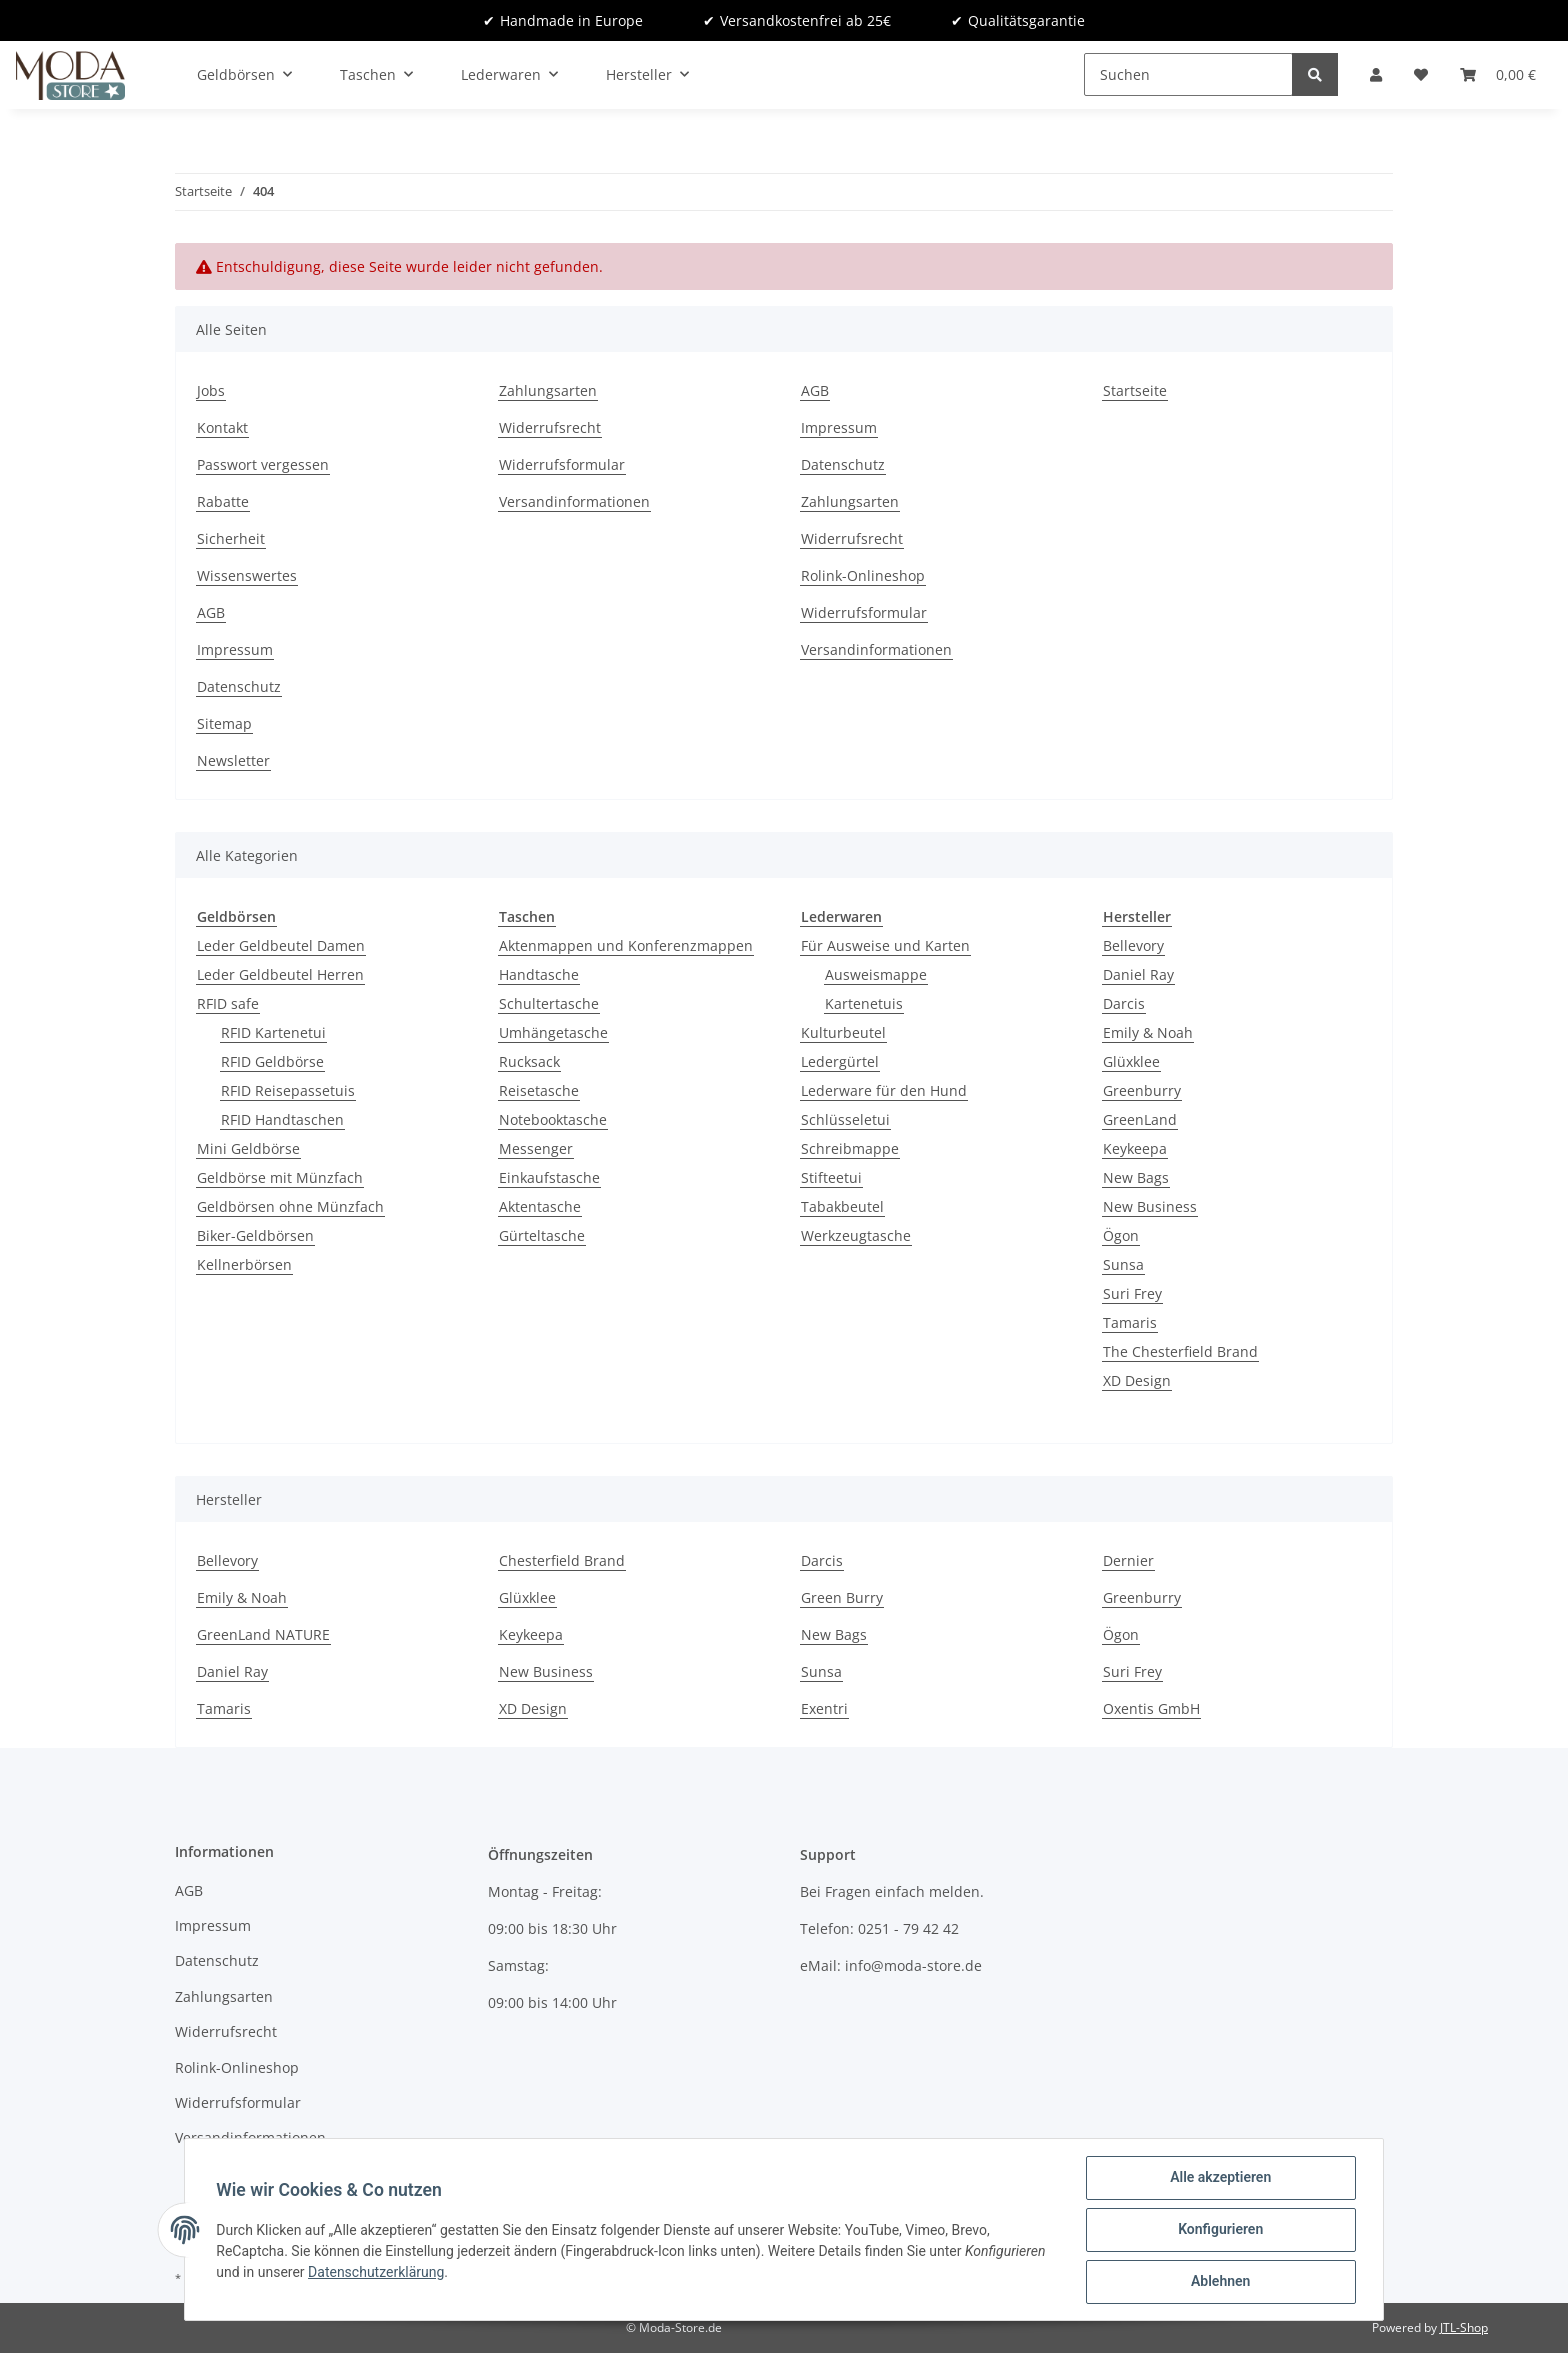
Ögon (1121, 1235)
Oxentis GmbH (1151, 1708)
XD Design (1137, 1380)
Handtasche (539, 974)
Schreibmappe (850, 1148)
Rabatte (223, 501)
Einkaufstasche (549, 1177)
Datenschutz (239, 686)
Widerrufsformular (562, 464)
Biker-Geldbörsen (255, 1235)
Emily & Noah (1148, 1032)
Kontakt (222, 427)
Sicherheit (231, 538)
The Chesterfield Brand (1180, 1351)
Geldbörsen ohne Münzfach (290, 1206)
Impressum (235, 649)
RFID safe (228, 1003)
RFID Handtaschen (282, 1119)
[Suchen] (1188, 74)
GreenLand (1140, 1119)
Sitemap (224, 723)
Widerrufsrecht (550, 427)
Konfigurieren (1219, 2230)
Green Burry (842, 1597)
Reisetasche (539, 1090)
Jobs (211, 390)
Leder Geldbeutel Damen (281, 945)
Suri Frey (1132, 1293)
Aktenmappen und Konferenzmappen (626, 945)
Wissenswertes (247, 575)
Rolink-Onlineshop (863, 575)
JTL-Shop (1464, 2327)
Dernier (1128, 1560)
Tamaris (1130, 1322)
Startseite (1135, 390)
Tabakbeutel (842, 1206)
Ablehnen (1219, 2282)
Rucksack (529, 1061)
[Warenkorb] (1498, 74)
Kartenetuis (864, 1003)
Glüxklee (1131, 1061)
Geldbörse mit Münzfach (280, 1177)
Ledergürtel (840, 1061)
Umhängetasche (553, 1032)
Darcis (1124, 1003)
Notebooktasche (553, 1119)
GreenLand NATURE (263, 1634)
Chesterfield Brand (562, 1560)
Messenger (536, 1148)
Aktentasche (540, 1206)
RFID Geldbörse (272, 1061)
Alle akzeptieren (1219, 2178)
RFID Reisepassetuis (288, 1090)
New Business (1150, 1206)
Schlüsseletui (845, 1119)
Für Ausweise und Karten (885, 945)
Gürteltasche (542, 1235)
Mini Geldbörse (248, 1148)
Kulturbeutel (843, 1032)
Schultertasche (549, 1003)
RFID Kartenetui (273, 1032)
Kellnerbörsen (244, 1264)
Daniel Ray (1138, 974)
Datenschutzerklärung (377, 2272)
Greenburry (1142, 1090)
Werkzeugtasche (856, 1235)
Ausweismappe (876, 974)
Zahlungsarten (548, 390)
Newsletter (233, 760)
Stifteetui (831, 1177)
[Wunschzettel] (1421, 74)
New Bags (1136, 1177)
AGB (211, 612)
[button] (1376, 74)
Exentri (824, 1708)
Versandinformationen (574, 501)
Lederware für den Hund (884, 1090)
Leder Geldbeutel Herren (280, 974)
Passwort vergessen (263, 464)
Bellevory (1133, 945)
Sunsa (1123, 1264)
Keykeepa (1135, 1148)
